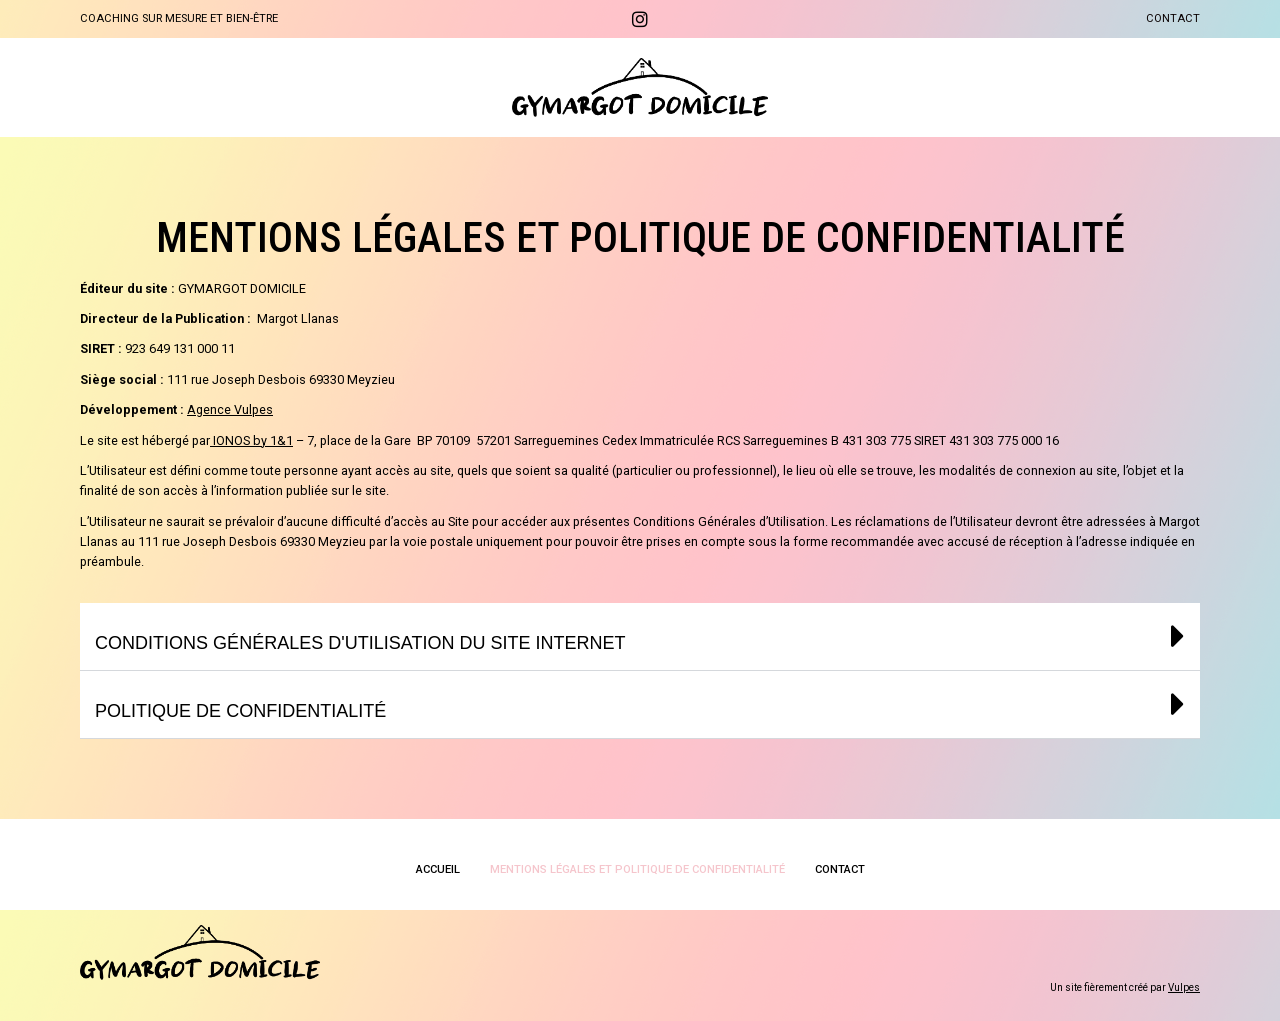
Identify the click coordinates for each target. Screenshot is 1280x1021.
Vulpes (1184, 987)
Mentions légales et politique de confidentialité (637, 869)
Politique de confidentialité (244, 710)
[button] (640, 637)
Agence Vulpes (230, 409)
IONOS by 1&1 (253, 440)
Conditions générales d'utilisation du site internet (367, 642)
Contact (1173, 18)
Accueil (438, 869)
